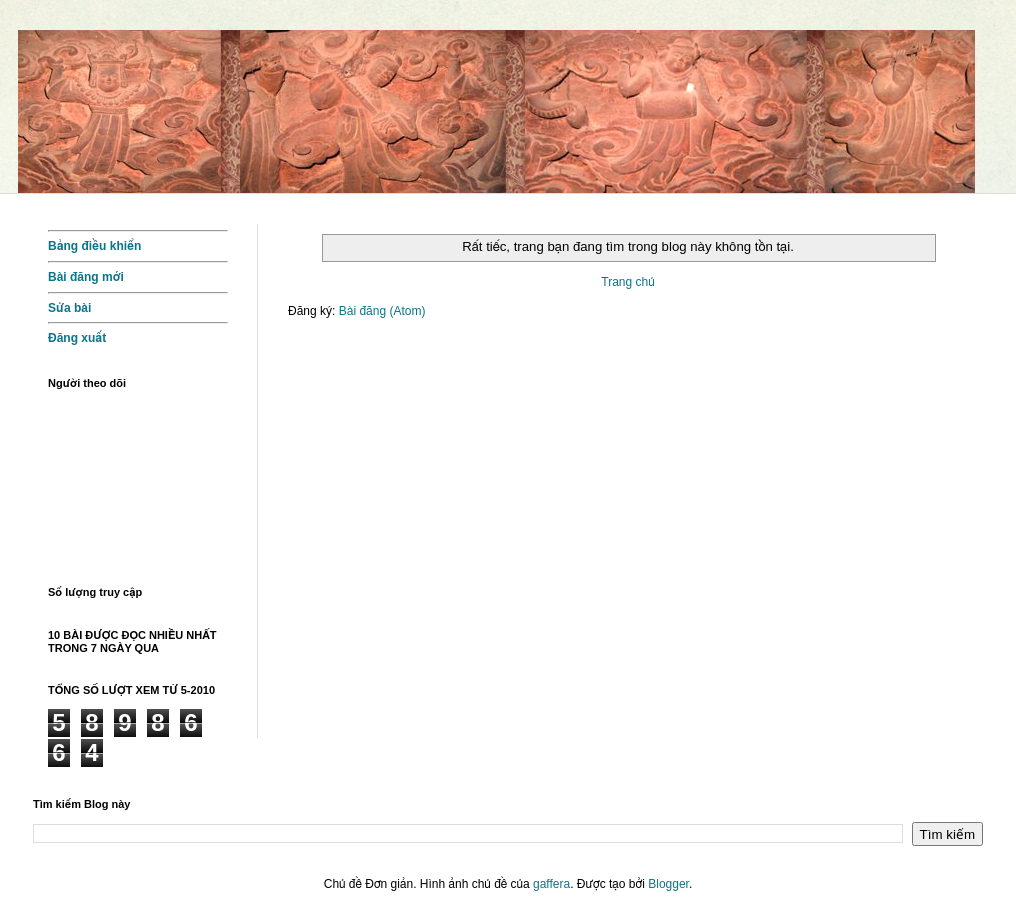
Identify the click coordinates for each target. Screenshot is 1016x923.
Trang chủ (627, 282)
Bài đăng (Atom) (382, 311)
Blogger (668, 884)
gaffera (551, 884)
